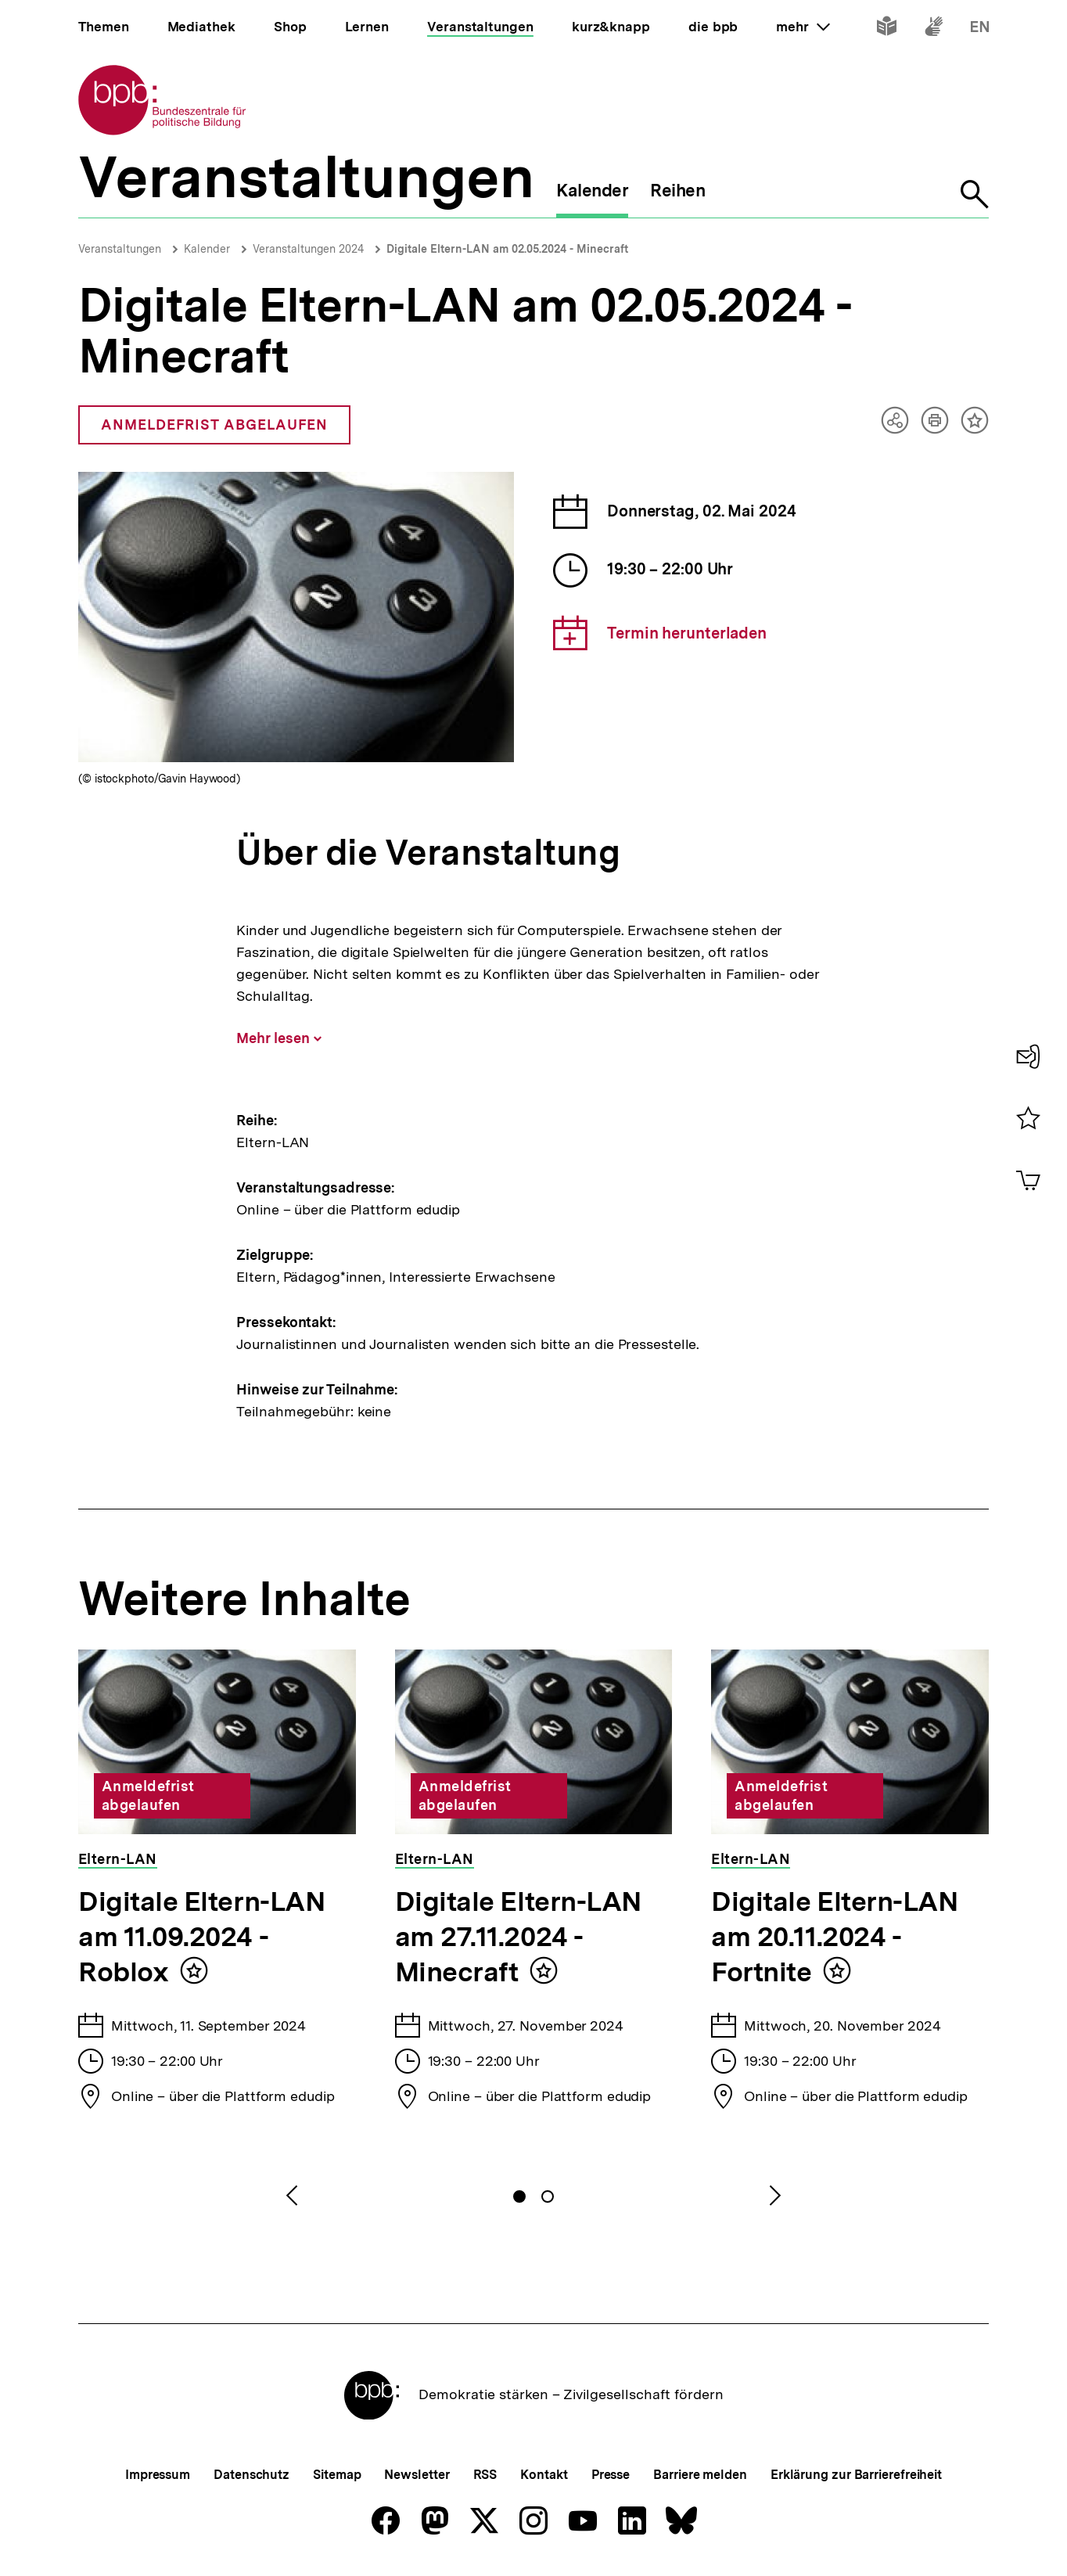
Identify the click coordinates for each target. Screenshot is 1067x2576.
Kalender (207, 249)
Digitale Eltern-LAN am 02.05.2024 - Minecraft (507, 249)
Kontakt (543, 2474)
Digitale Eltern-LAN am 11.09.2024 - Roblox (201, 1936)
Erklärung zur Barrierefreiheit (856, 2474)
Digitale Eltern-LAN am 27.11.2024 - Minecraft (518, 1936)
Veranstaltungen (119, 249)
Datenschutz (251, 2474)
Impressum (157, 2474)
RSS (485, 2474)
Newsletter (416, 2474)
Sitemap (337, 2474)
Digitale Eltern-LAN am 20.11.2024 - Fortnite (834, 1936)
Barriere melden (700, 2474)
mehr (802, 26)
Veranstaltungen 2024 (308, 249)
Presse (610, 2474)
